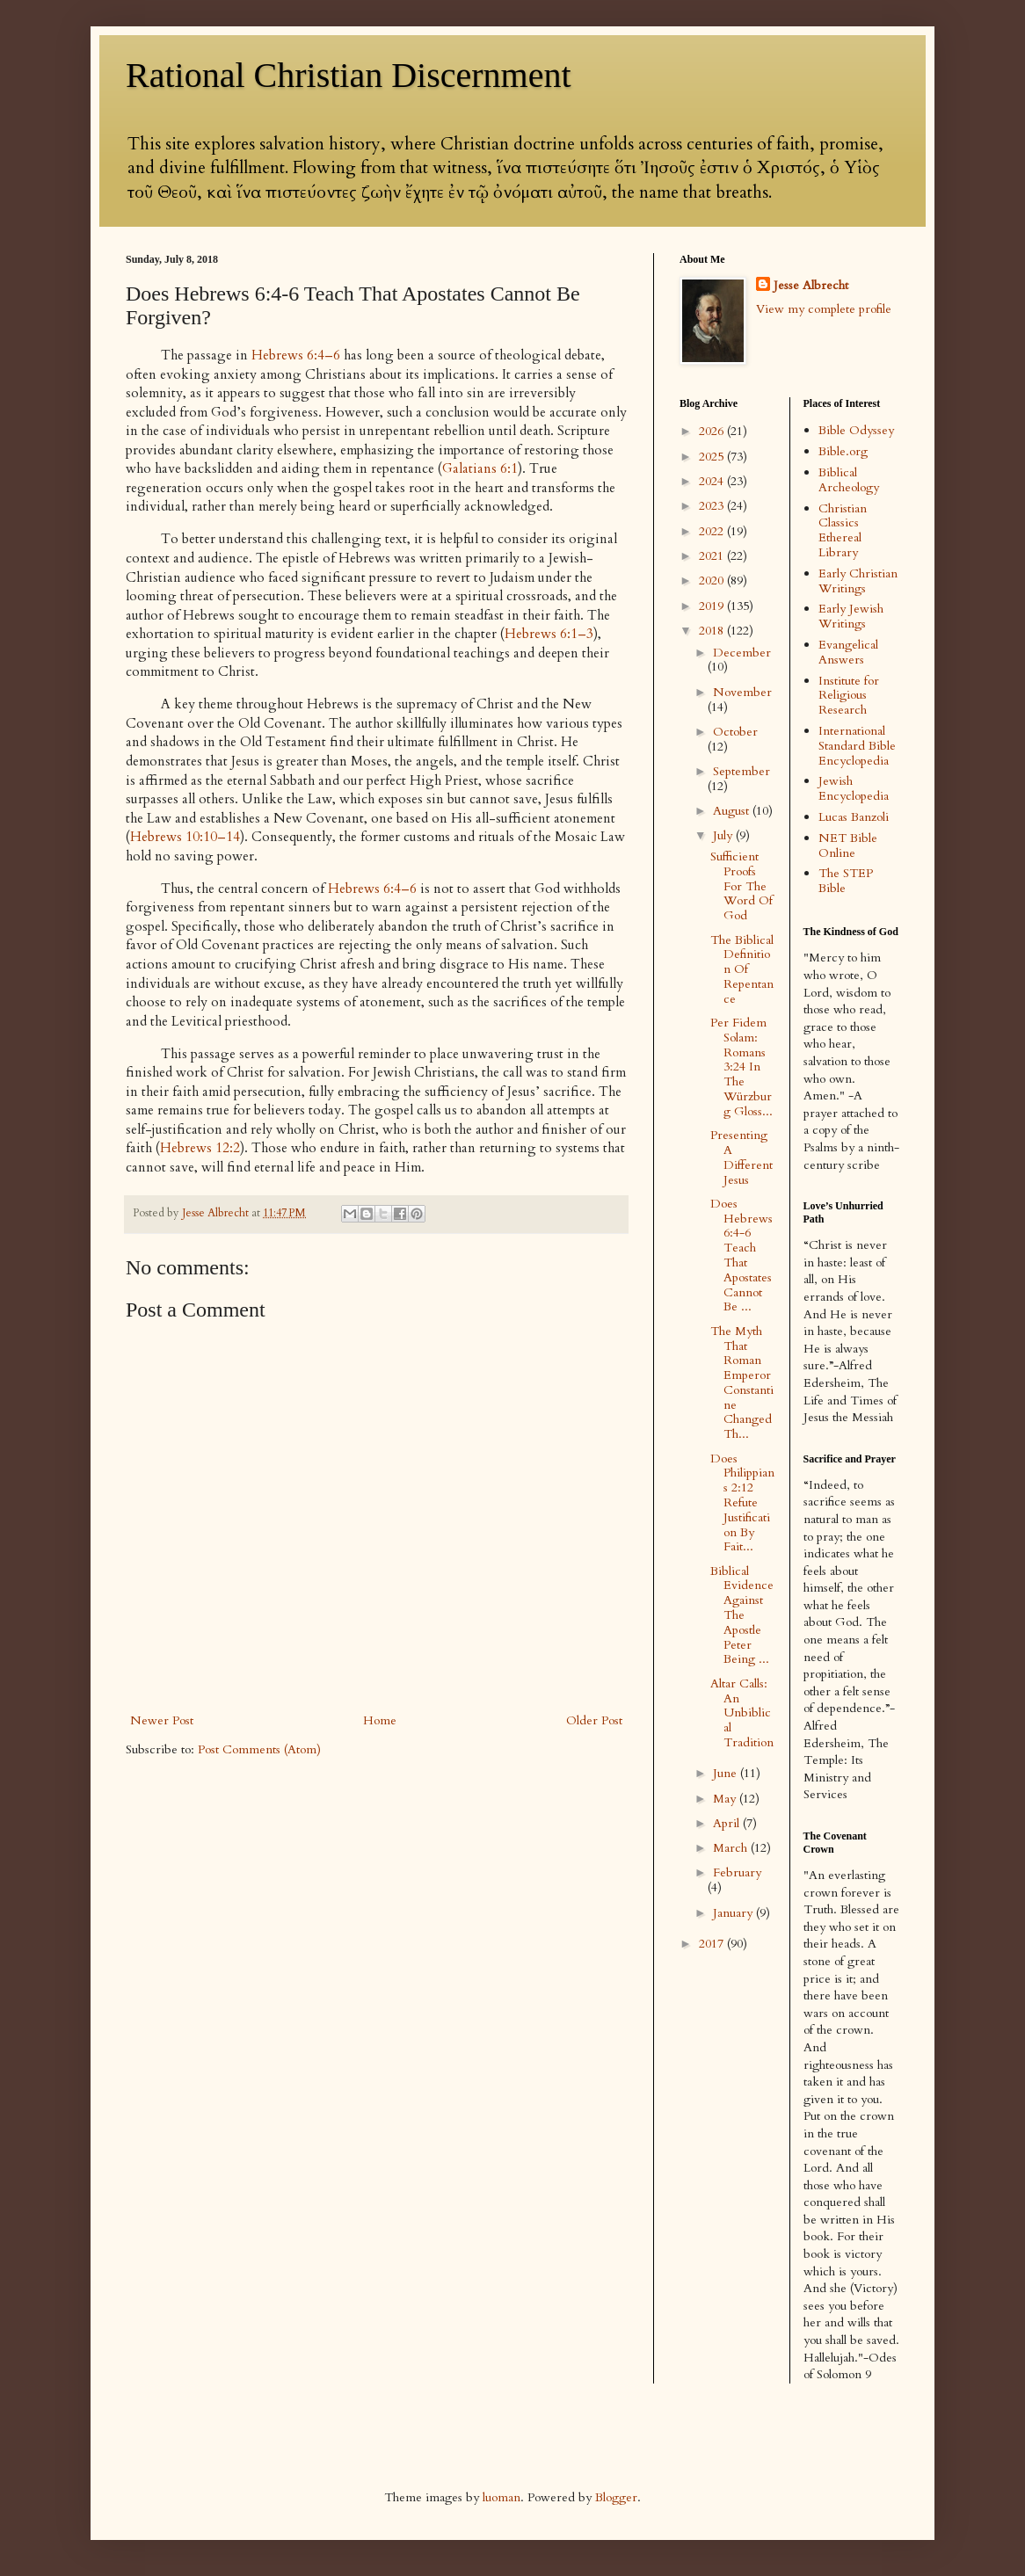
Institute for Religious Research (848, 695)
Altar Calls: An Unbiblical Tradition (742, 1713)
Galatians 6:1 (480, 469)
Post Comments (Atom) (259, 1749)
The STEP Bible (845, 880)
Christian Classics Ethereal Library (842, 530)
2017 (713, 1943)
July (724, 835)
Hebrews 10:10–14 (185, 837)
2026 (713, 431)
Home (379, 1720)
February (737, 1872)
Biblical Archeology (848, 480)
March (732, 1847)
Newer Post (161, 1720)
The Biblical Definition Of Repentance (742, 969)
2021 (713, 556)
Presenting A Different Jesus (741, 1157)
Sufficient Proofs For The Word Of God (741, 886)
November (742, 692)
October (735, 731)
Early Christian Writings (858, 581)
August (732, 810)
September (741, 771)
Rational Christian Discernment (348, 75)
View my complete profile (823, 309)
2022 (713, 531)
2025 (713, 456)
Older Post (594, 1720)
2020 (713, 580)
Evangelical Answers (848, 652)
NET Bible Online (847, 845)
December (742, 652)
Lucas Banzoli (853, 817)
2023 (713, 505)
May (726, 1798)
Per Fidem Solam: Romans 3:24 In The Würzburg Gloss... (741, 1067)
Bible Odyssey (856, 430)
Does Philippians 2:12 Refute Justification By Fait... (742, 1503)
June (726, 1773)
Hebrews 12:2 (200, 1148)
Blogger (616, 2497)
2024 (713, 481)
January (734, 1913)
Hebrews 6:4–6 (295, 355)
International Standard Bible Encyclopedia (857, 745)
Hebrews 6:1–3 (549, 634)
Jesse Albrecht (811, 285)
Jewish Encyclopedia (853, 788)
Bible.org (843, 451)
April (728, 1823)
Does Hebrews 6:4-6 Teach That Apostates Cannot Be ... (741, 1255)
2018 (713, 630)
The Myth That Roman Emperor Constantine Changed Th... (742, 1383)
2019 (713, 606)
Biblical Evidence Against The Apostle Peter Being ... (742, 1615)
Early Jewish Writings (850, 616)
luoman (501, 2497)
